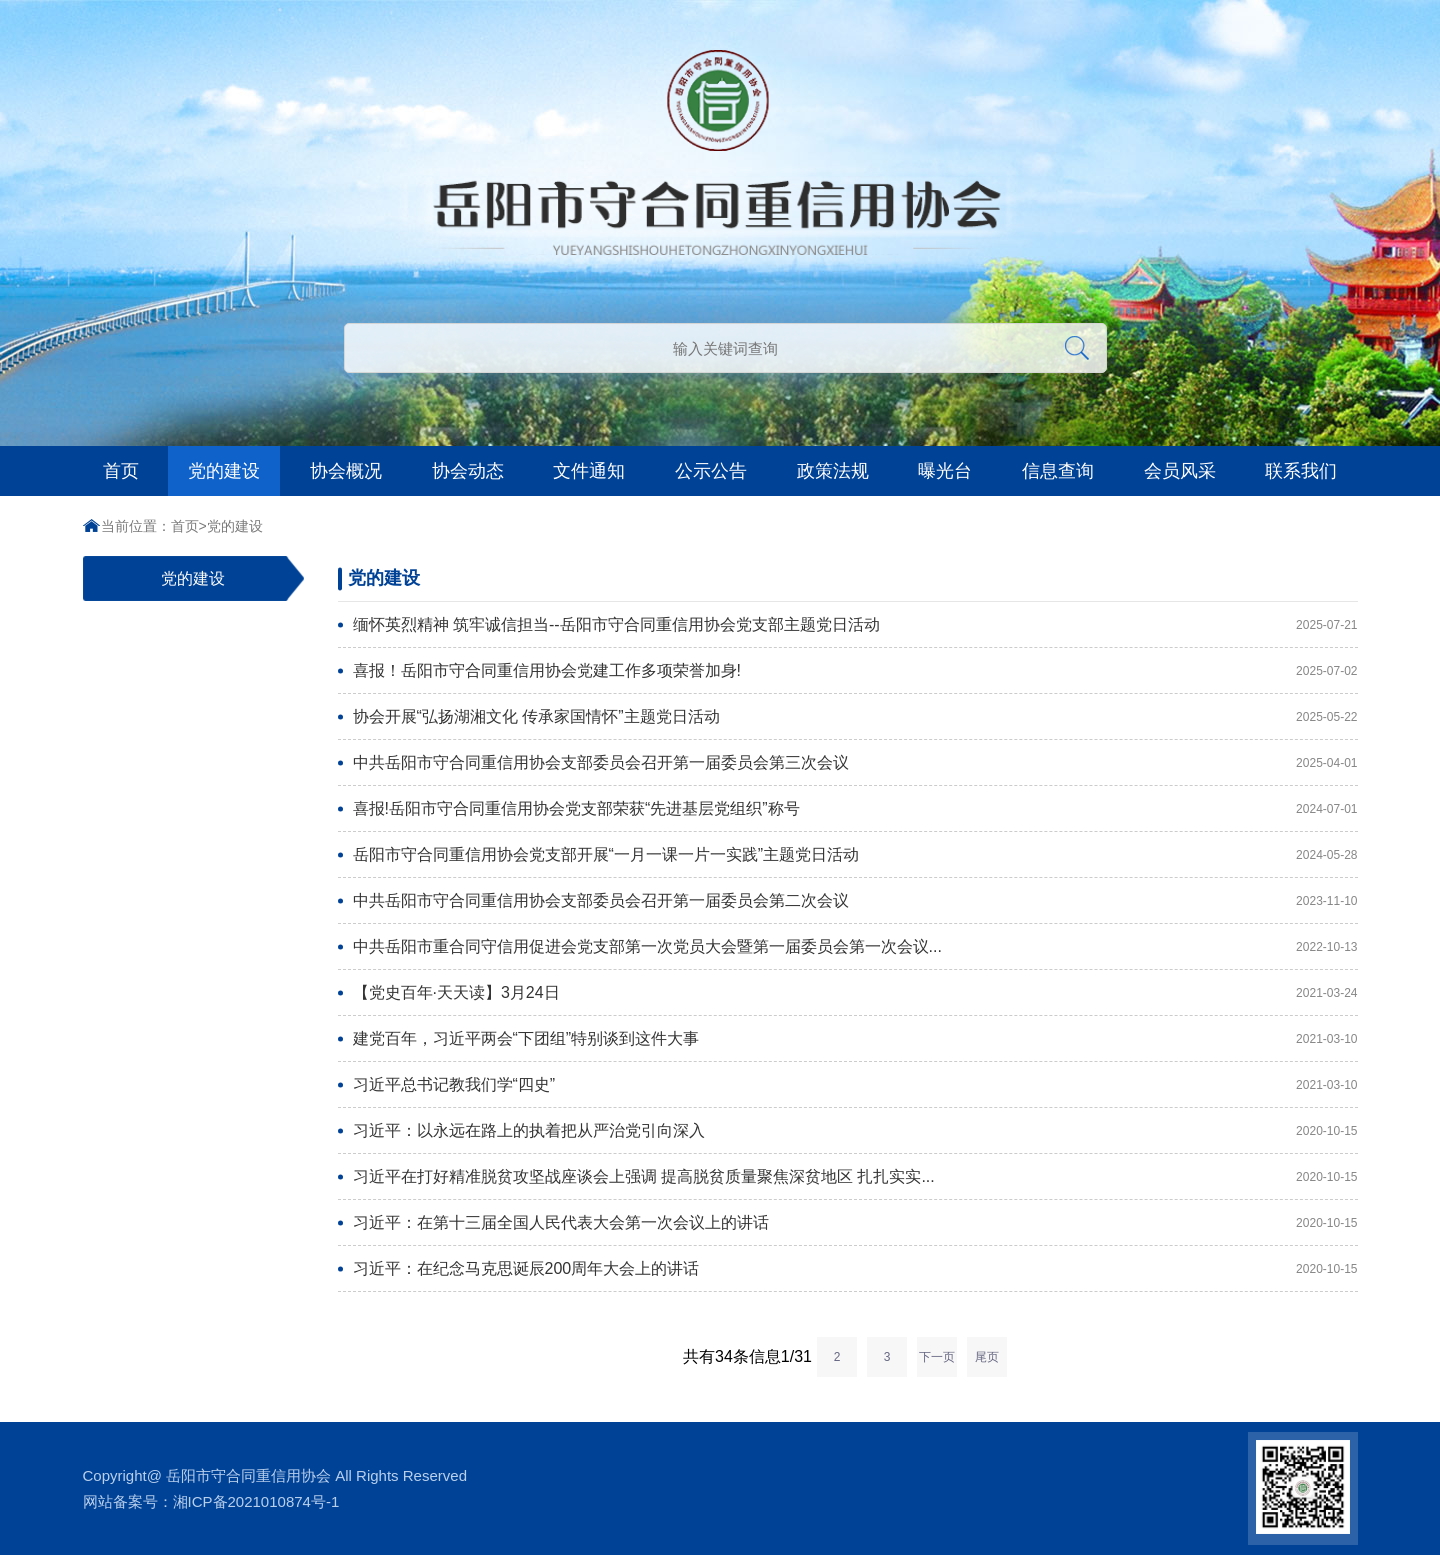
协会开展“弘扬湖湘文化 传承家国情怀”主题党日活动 (785, 716)
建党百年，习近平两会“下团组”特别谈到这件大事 (785, 1038)
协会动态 (468, 471)
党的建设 (224, 471)
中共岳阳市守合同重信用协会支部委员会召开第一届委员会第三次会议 (785, 762)
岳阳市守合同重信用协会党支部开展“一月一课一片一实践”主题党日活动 (785, 854)
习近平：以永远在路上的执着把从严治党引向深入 (785, 1130)
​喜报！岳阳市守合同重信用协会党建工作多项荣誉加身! (785, 670)
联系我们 (1301, 471)
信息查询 (1058, 471)
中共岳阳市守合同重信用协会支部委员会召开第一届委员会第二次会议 (785, 900)
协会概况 (346, 471)
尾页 (987, 1357)
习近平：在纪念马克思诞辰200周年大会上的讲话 (785, 1268)
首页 (121, 471)
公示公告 (711, 471)
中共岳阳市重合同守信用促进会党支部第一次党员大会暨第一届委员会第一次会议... (785, 946)
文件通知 (589, 471)
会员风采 (1180, 471)
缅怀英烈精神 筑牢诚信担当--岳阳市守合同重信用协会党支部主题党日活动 (785, 624)
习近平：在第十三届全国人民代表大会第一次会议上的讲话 (785, 1222)
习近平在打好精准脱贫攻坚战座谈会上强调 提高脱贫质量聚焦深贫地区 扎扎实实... (785, 1176)
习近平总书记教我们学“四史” (785, 1084)
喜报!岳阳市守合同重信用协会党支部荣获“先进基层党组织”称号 (785, 808)
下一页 (937, 1357)
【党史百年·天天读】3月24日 (785, 992)
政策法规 (833, 471)
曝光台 (945, 471)
